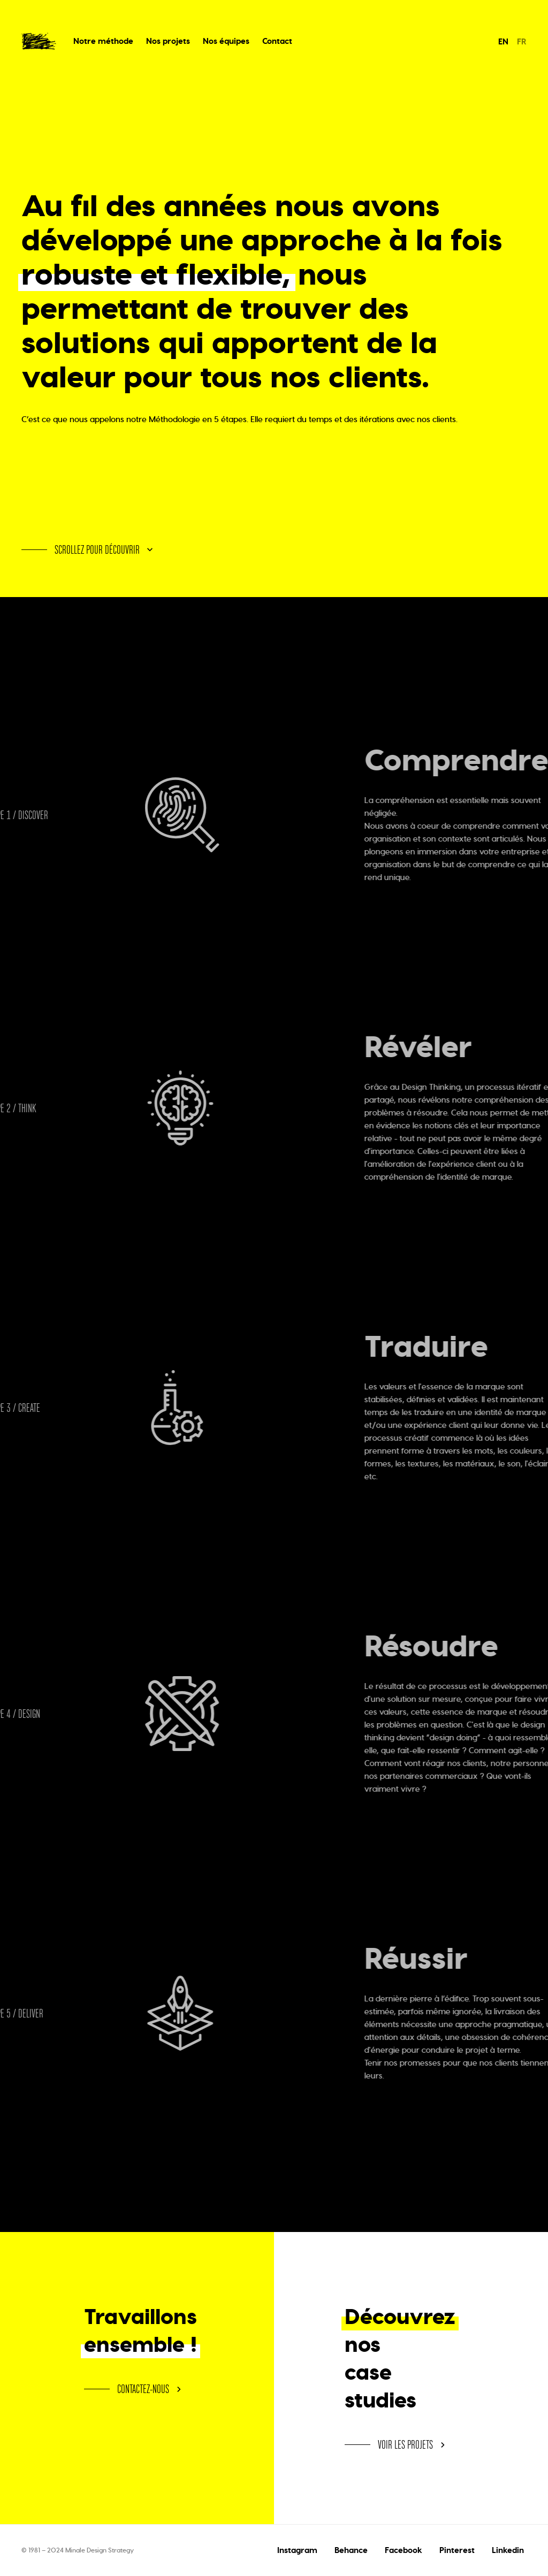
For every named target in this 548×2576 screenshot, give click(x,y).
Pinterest (457, 2550)
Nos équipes (226, 41)
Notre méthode (103, 41)
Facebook (403, 2550)
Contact (277, 41)
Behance (351, 2550)
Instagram (297, 2550)
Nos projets (168, 41)
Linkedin (508, 2550)
